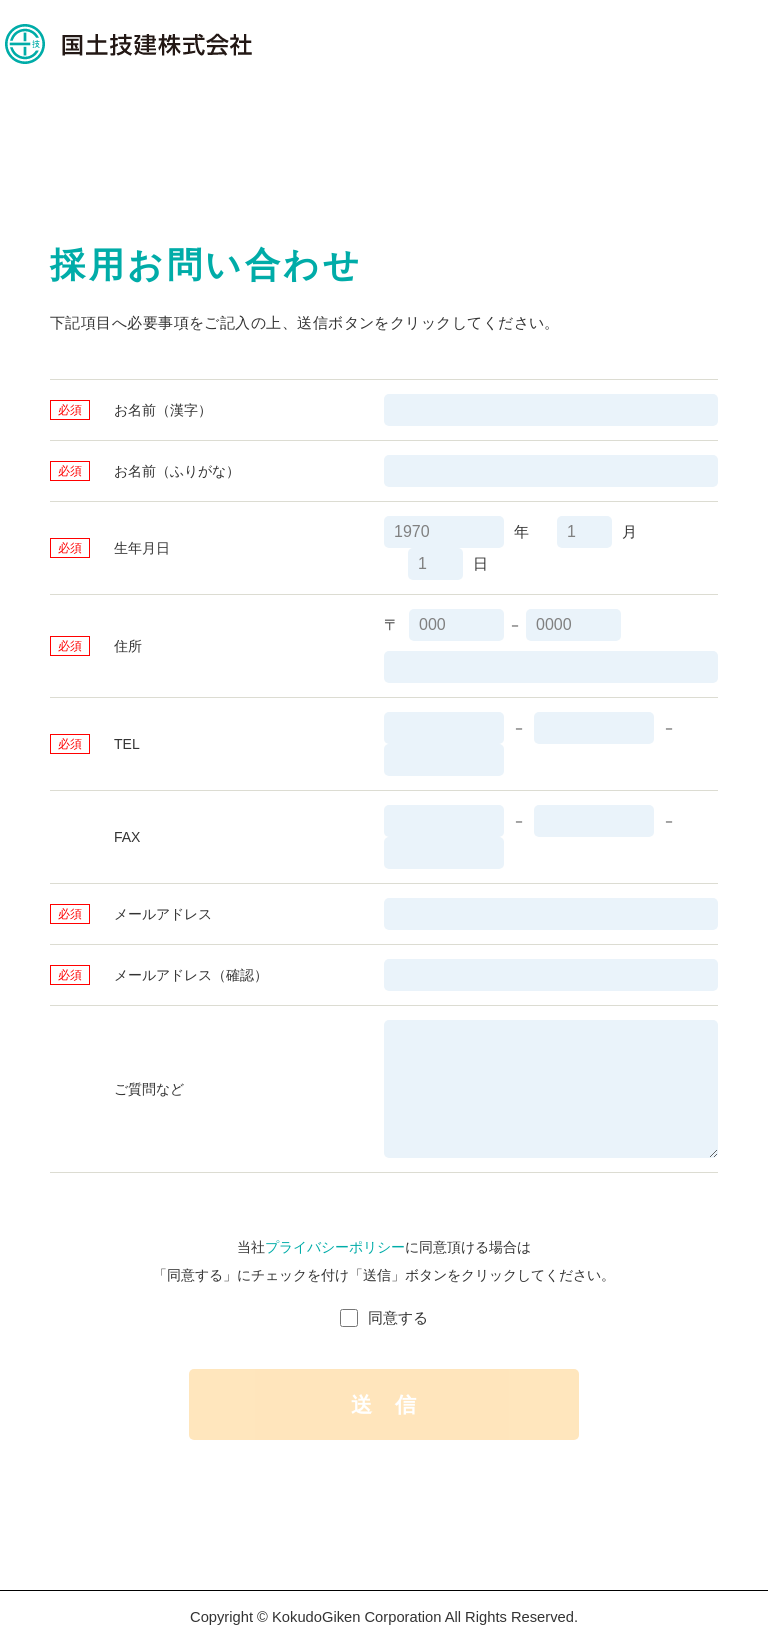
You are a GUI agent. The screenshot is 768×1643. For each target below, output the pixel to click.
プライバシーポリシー (335, 1247)
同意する (398, 1318)
